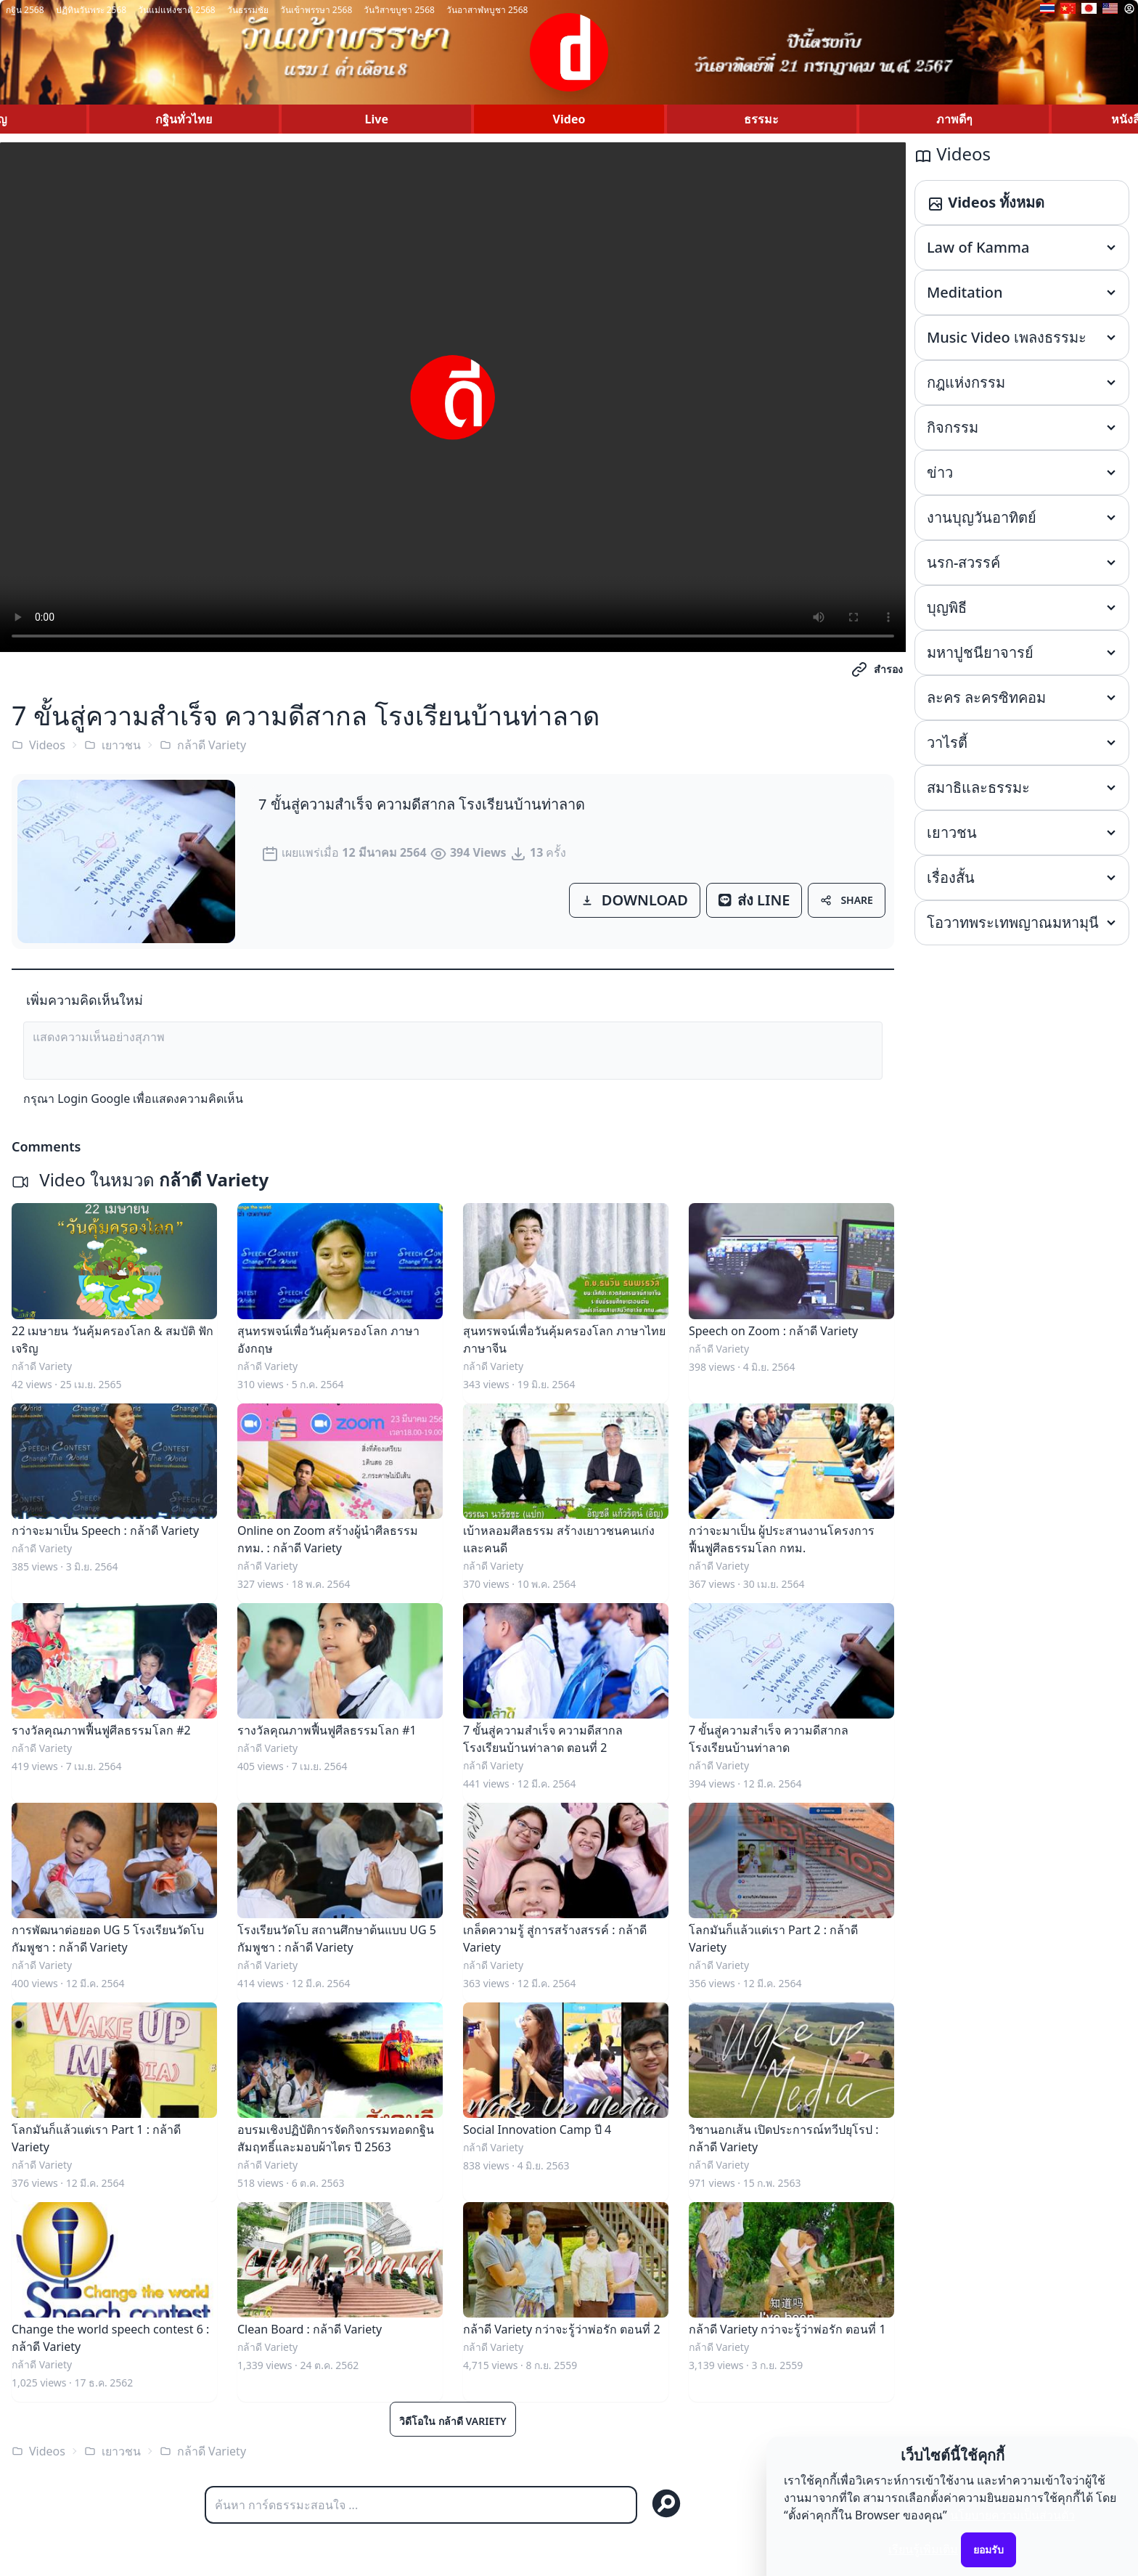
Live (376, 119)
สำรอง (877, 669)
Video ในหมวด (140, 1179)
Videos (38, 745)
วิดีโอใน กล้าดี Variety (452, 2421)
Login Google (93, 1098)
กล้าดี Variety (203, 745)
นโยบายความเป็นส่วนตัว (1012, 2515)
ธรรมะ (761, 119)
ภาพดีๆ (954, 119)
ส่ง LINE (754, 900)
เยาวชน (112, 745)
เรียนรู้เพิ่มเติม (923, 2549)
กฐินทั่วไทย (183, 119)
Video (569, 119)
